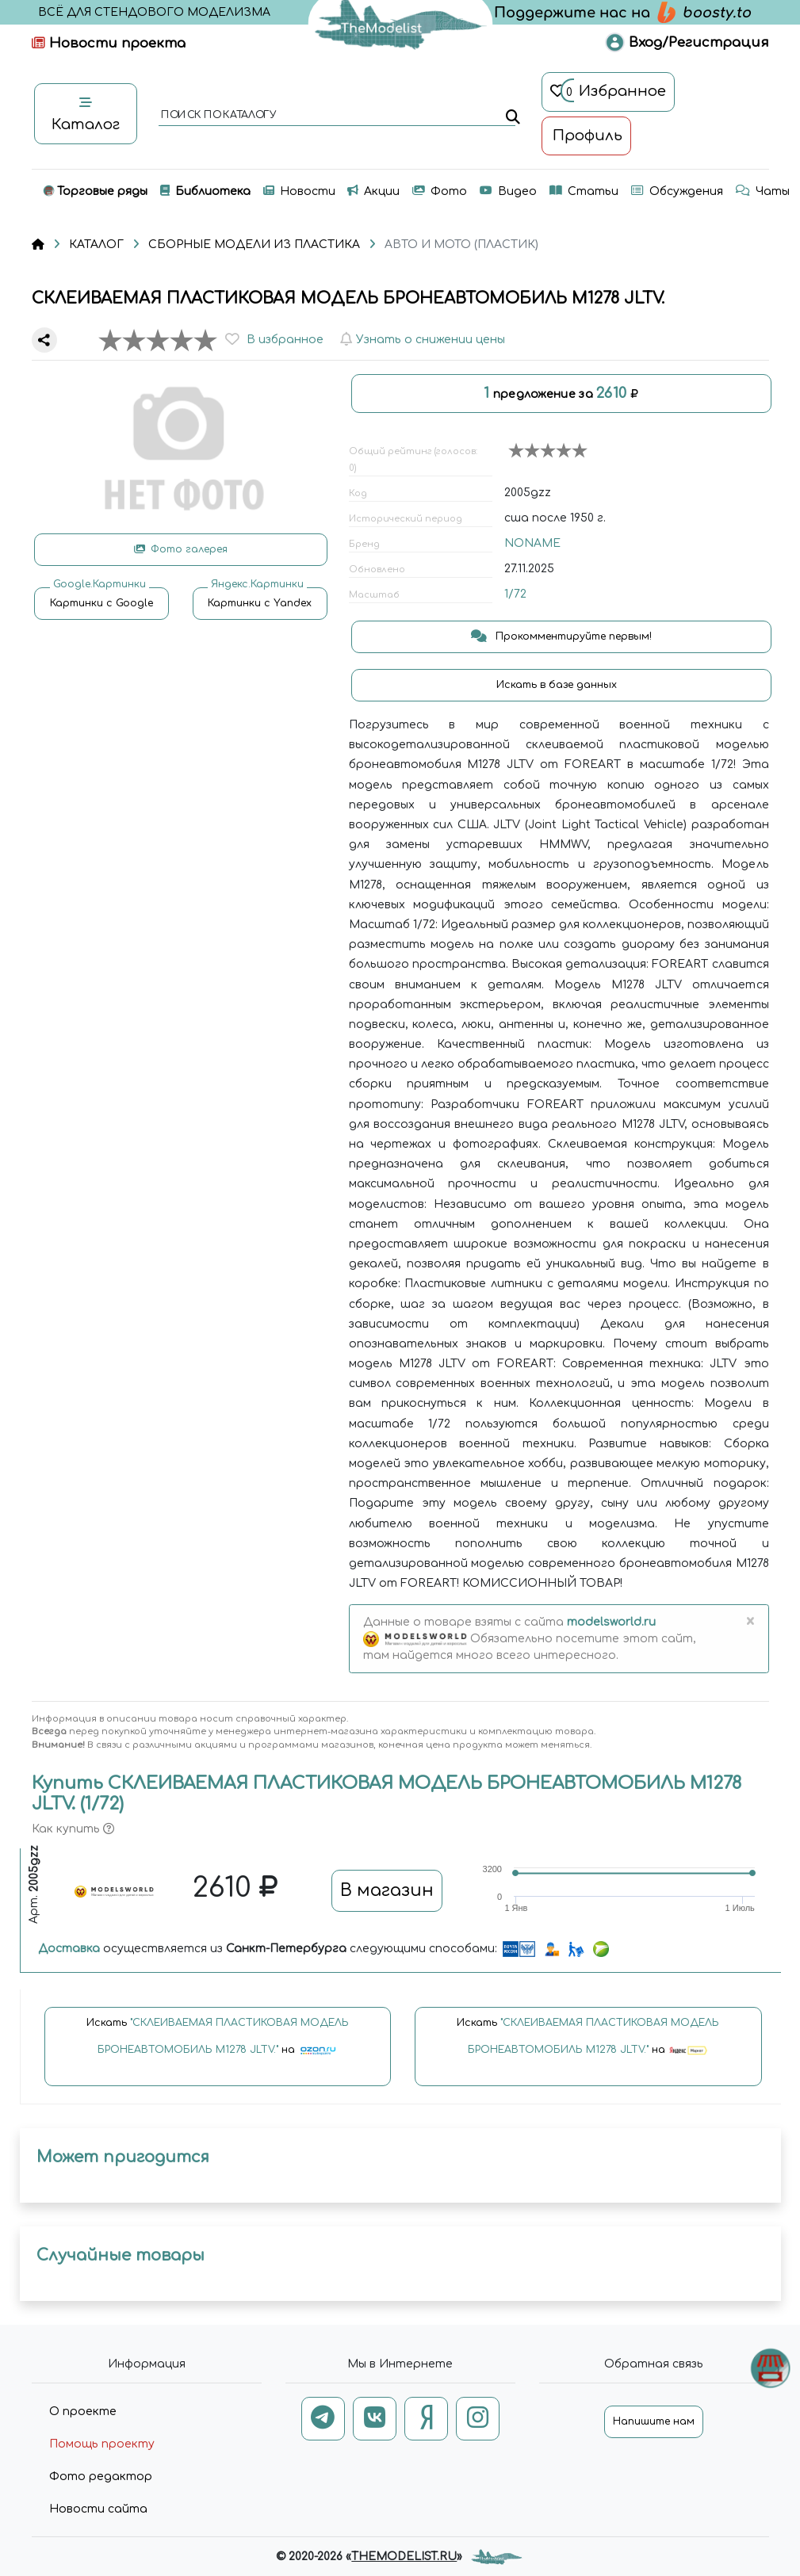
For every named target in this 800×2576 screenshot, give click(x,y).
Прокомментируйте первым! (561, 636)
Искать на (217, 2043)
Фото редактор (100, 2476)
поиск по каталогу (218, 115)
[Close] (750, 1621)
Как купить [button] (73, 1829)
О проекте (83, 2411)
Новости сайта (98, 2509)
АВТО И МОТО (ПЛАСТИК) (461, 244)
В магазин (387, 1890)
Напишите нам (654, 2421)
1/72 (515, 594)
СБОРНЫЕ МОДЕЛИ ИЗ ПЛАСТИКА (254, 244)
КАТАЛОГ (96, 244)
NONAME (532, 543)
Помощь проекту (102, 2444)
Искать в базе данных (558, 684)
